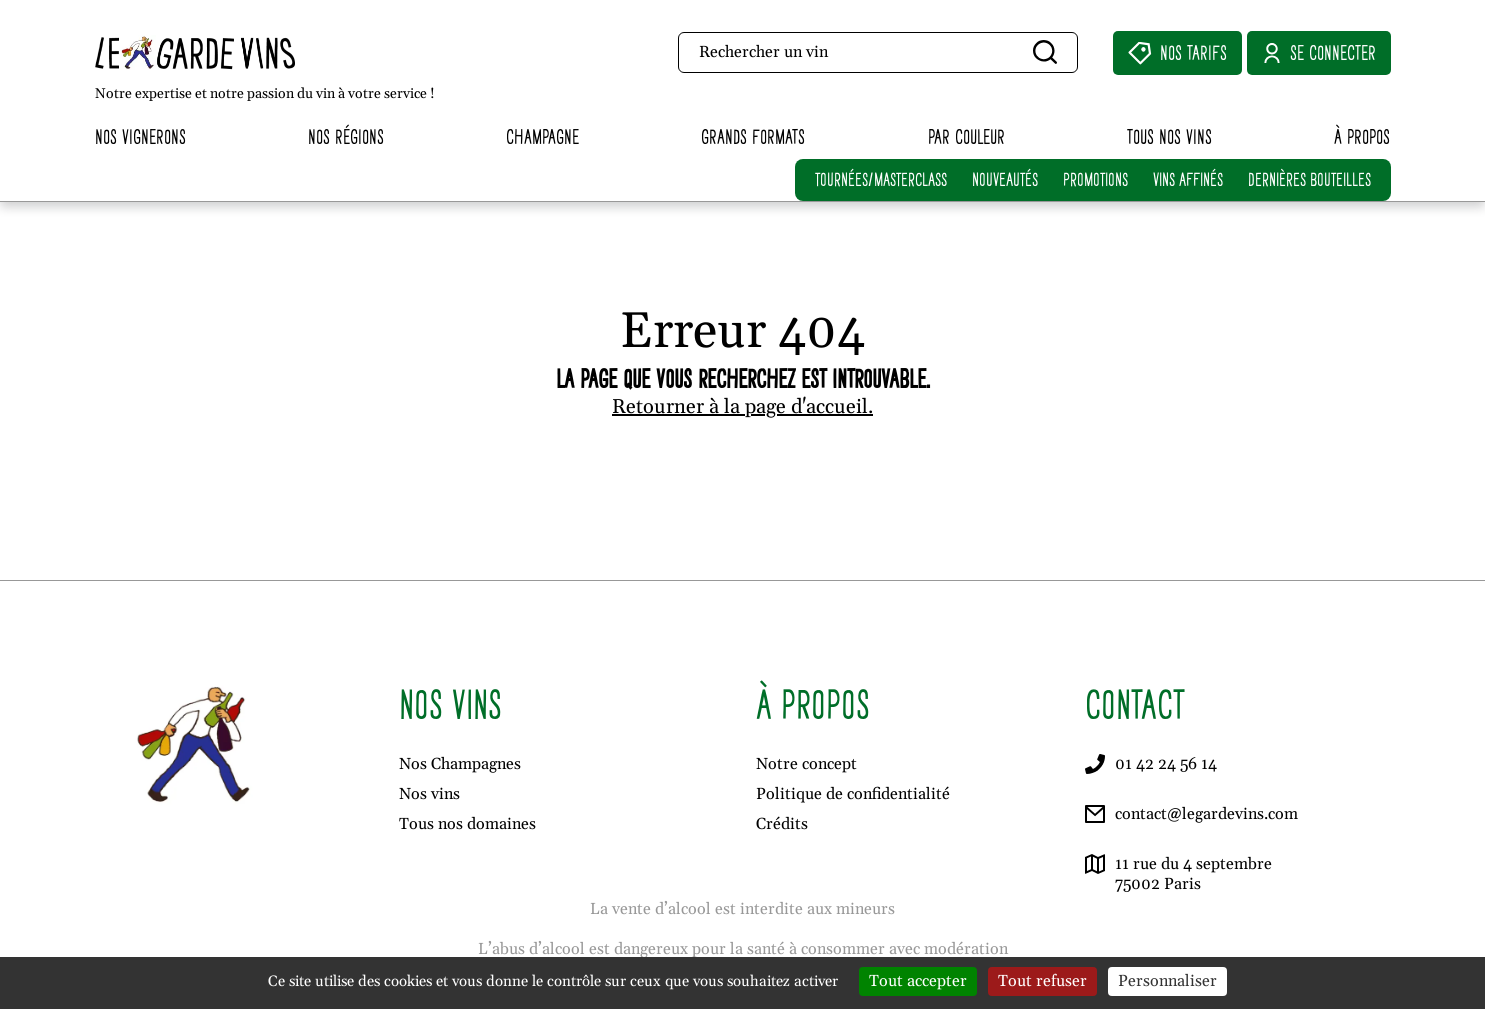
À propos (1362, 136)
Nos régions (346, 136)
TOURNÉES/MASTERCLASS (881, 179)
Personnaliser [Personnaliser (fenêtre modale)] (1167, 981)
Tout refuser (1042, 981)
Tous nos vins (1169, 136)
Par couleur (966, 136)
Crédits (782, 824)
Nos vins (429, 794)
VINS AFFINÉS (1188, 179)
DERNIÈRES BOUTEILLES (1309, 179)
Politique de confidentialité (853, 794)
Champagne (542, 136)
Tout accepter (918, 981)
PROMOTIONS (1095, 179)
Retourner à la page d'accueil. (742, 407)
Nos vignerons (140, 136)
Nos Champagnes (460, 764)
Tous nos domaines (467, 824)
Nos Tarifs (1177, 53)
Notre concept (806, 764)
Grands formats (753, 136)
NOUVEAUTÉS (1005, 179)
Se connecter (1319, 53)
